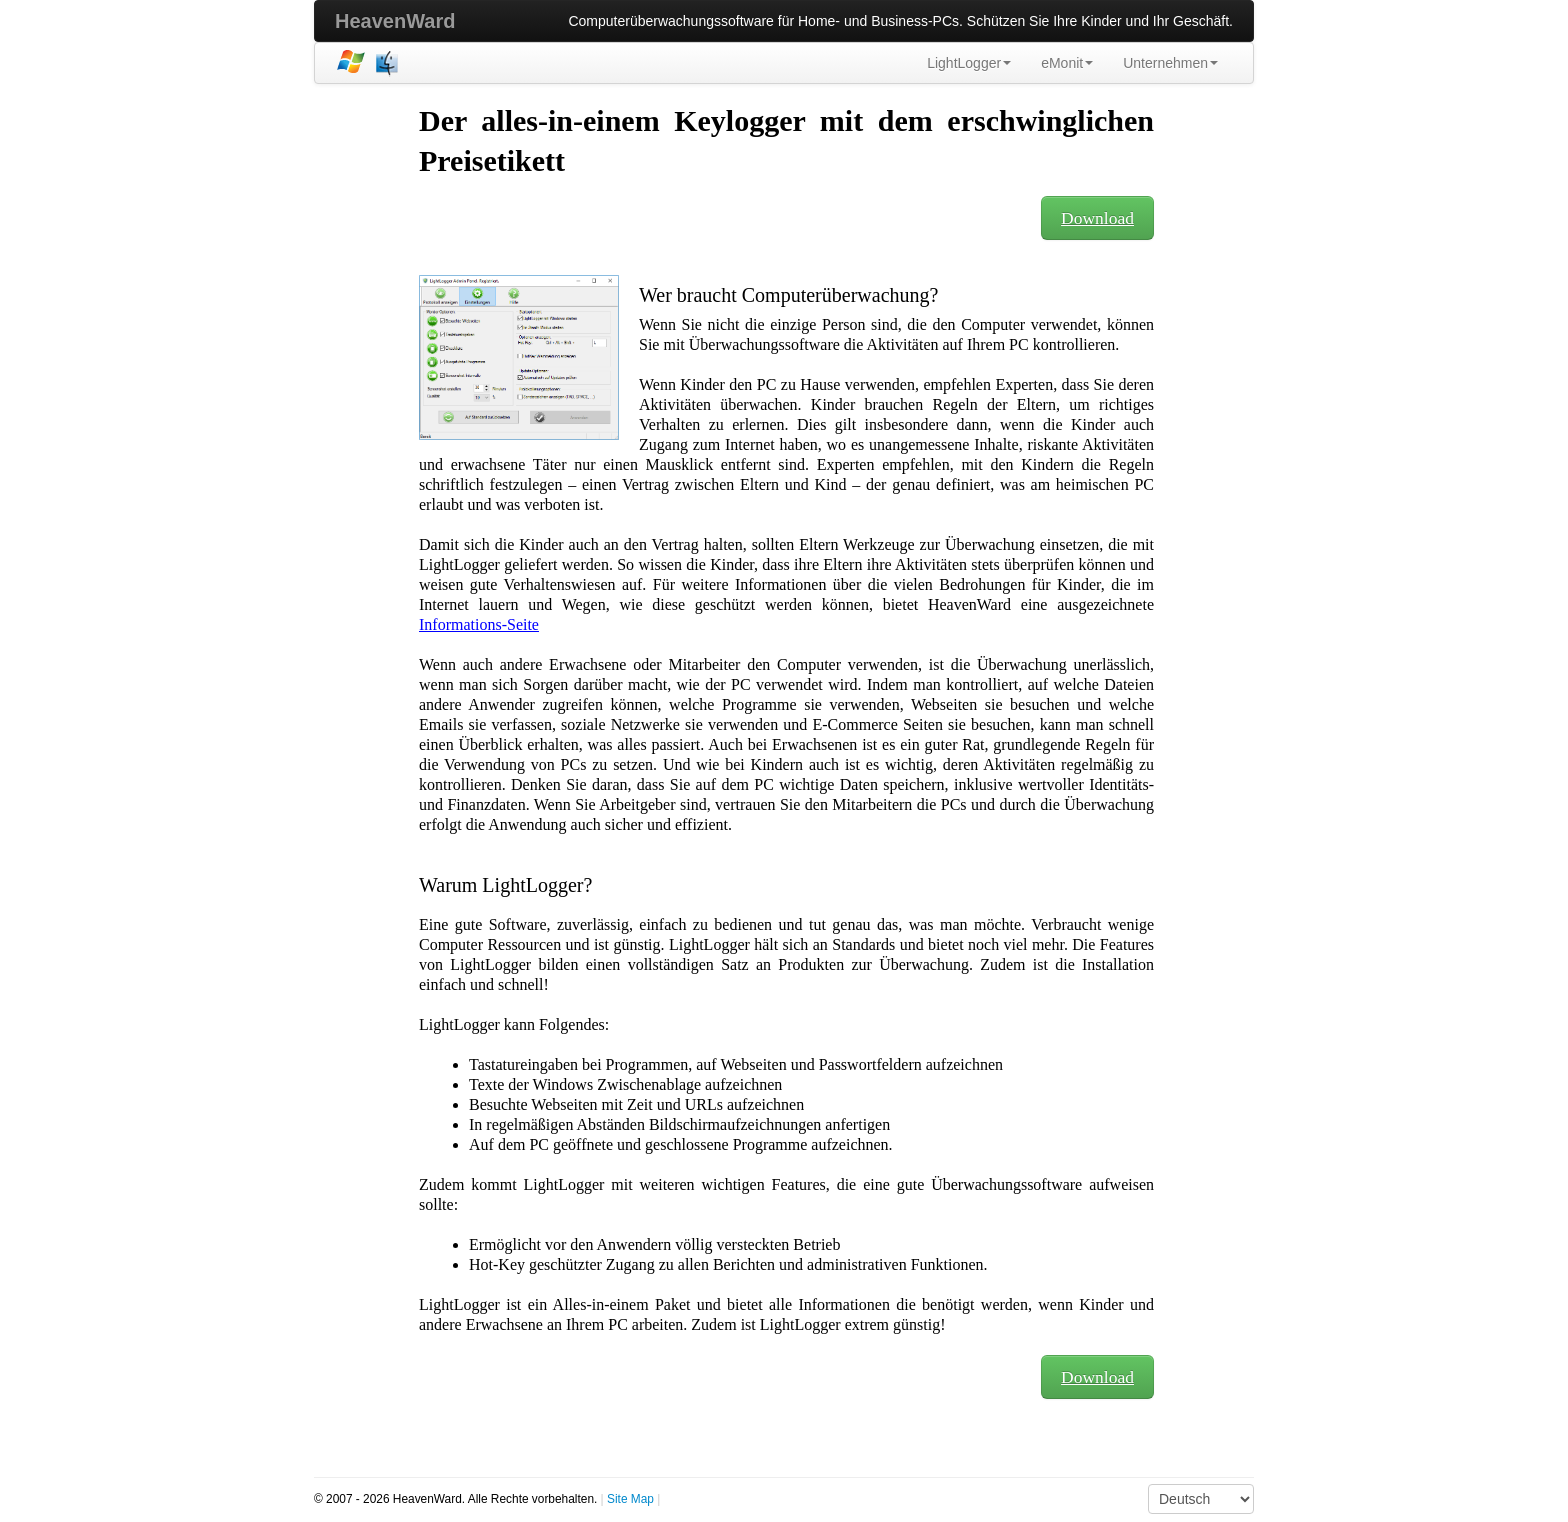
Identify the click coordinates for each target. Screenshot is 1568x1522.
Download (1097, 218)
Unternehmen (1170, 63)
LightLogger (969, 63)
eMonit (1067, 63)
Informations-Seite (479, 624)
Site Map (630, 1499)
